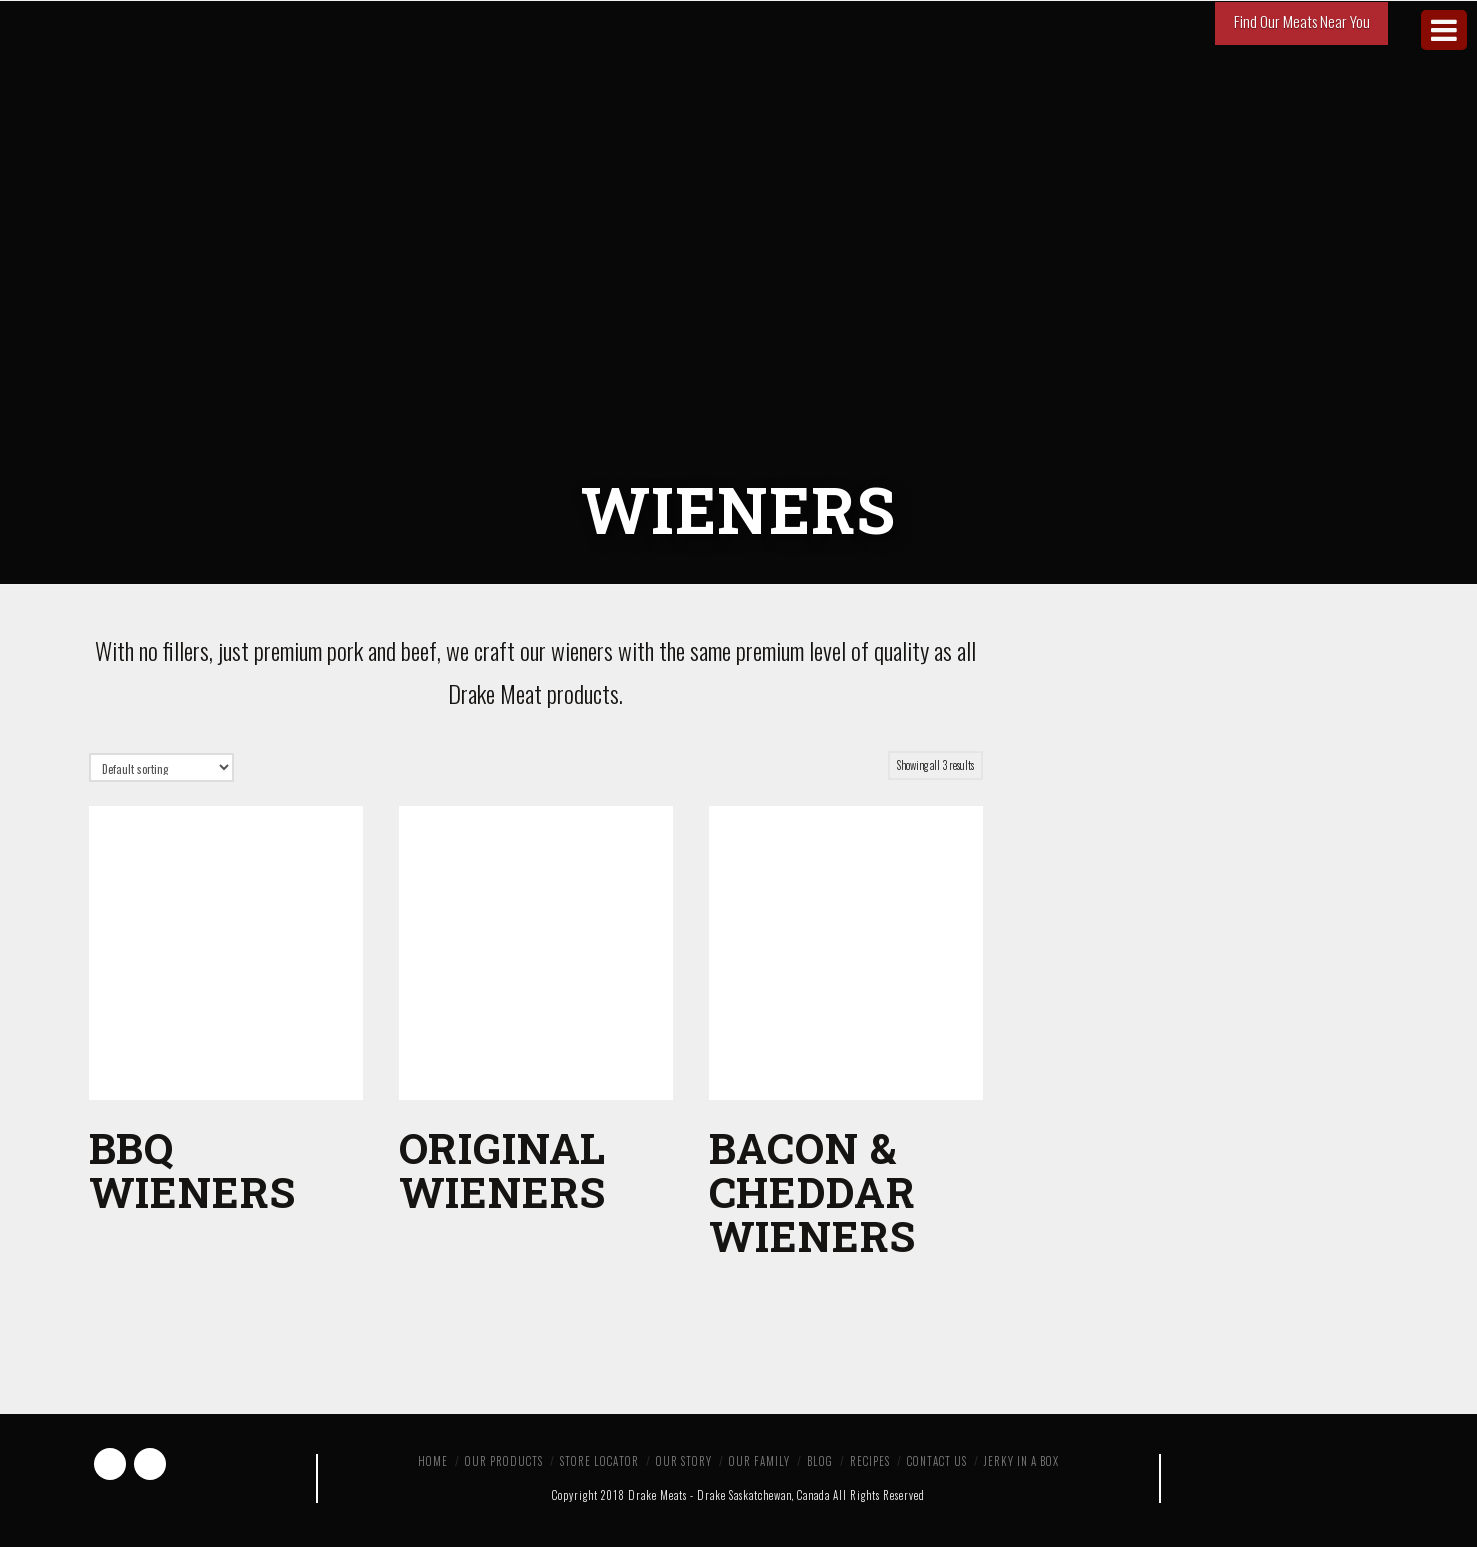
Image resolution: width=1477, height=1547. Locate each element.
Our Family (759, 1461)
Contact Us (937, 1461)
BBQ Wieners (192, 1169)
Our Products (504, 1461)
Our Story (684, 1461)
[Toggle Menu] (1444, 30)
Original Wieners (503, 1169)
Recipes (870, 1461)
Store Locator (599, 1461)
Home (433, 1461)
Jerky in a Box (1021, 1461)
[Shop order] (161, 767)
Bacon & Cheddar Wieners (812, 1191)
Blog (820, 1461)
